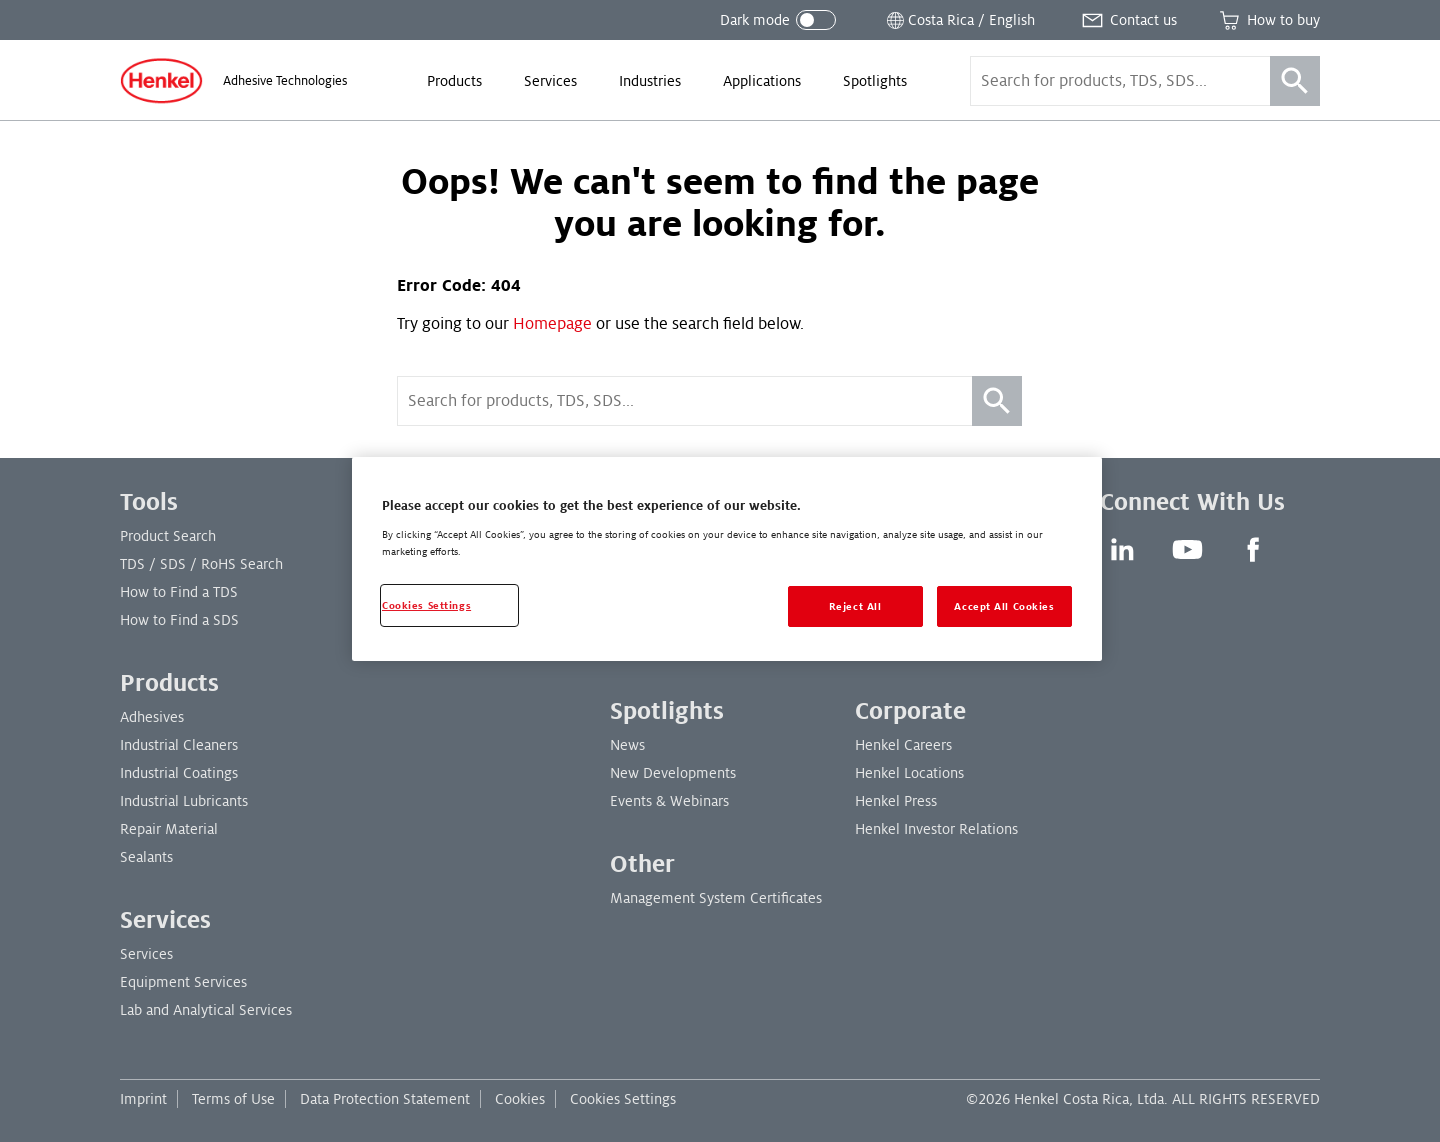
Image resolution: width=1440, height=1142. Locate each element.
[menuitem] (454, 81)
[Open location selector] (959, 20)
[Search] (1295, 81)
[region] (727, 559)
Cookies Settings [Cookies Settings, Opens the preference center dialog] (426, 605)
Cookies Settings (623, 1099)
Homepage (552, 324)
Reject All (855, 606)
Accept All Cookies (1004, 606)
